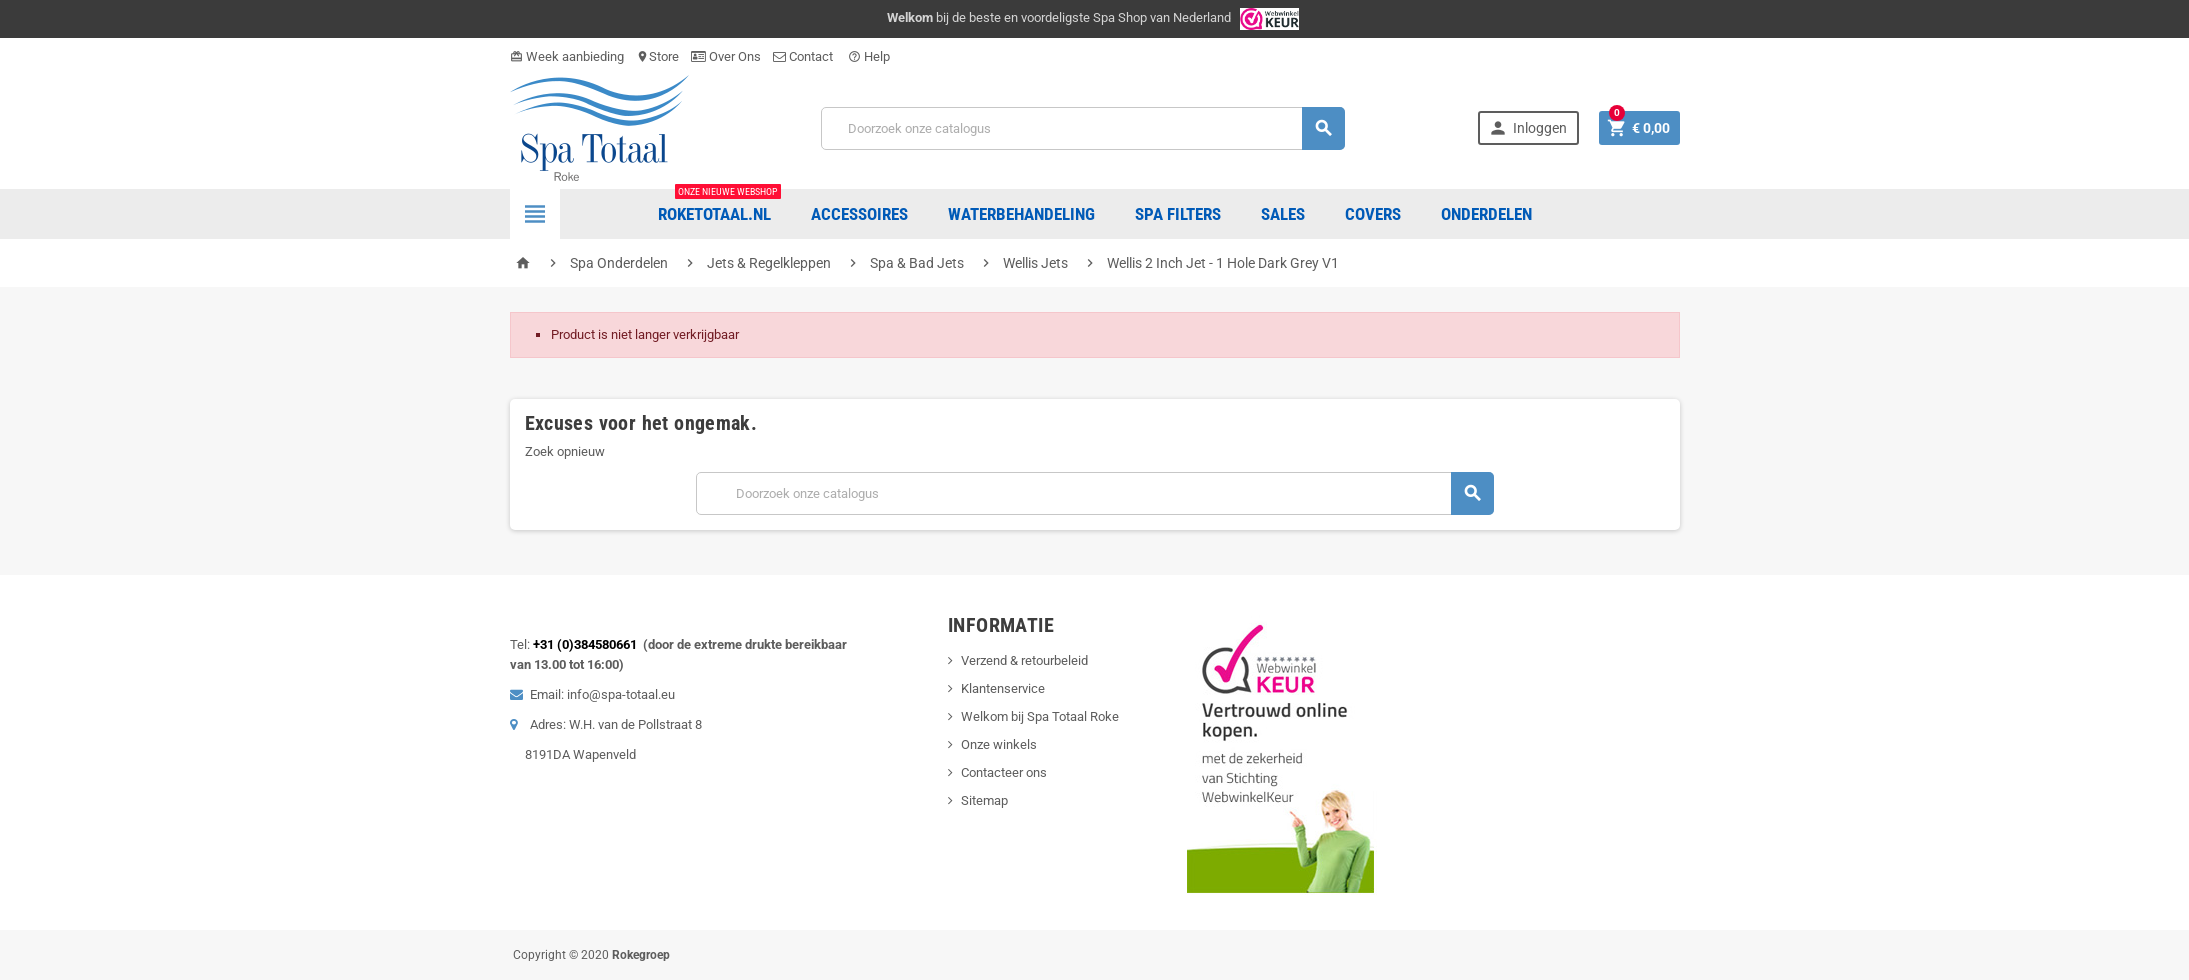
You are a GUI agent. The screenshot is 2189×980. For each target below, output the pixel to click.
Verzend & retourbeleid (1024, 660)
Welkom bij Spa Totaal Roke (1040, 716)
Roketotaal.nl (719, 206)
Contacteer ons (1004, 772)
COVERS (1373, 214)
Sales (1283, 214)
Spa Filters (1178, 214)
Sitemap (984, 800)
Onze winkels (999, 744)
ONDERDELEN (1486, 214)
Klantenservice (1003, 688)
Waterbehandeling (1021, 214)
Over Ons (726, 56)
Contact (804, 56)
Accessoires (859, 214)
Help (869, 56)
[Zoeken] (1083, 128)
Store (657, 56)
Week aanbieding (567, 56)
